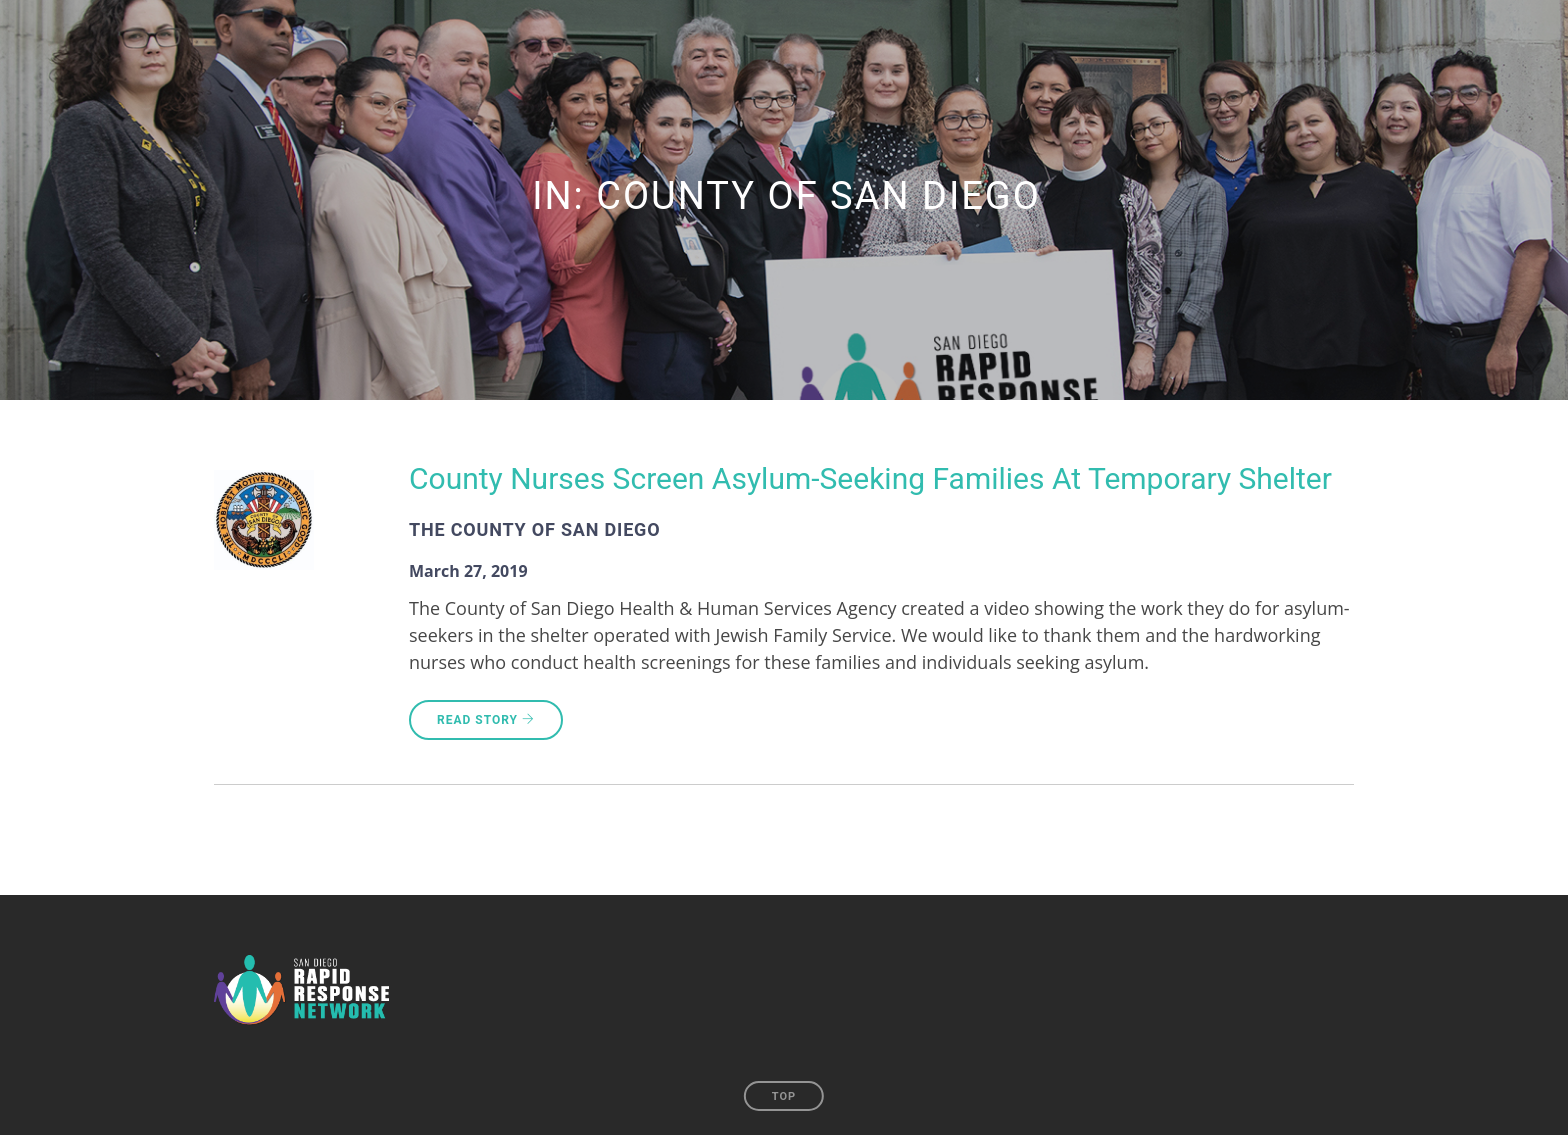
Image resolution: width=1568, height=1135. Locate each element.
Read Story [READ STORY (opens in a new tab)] (486, 720)
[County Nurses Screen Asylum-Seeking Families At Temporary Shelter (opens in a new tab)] (870, 482)
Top (784, 1096)
